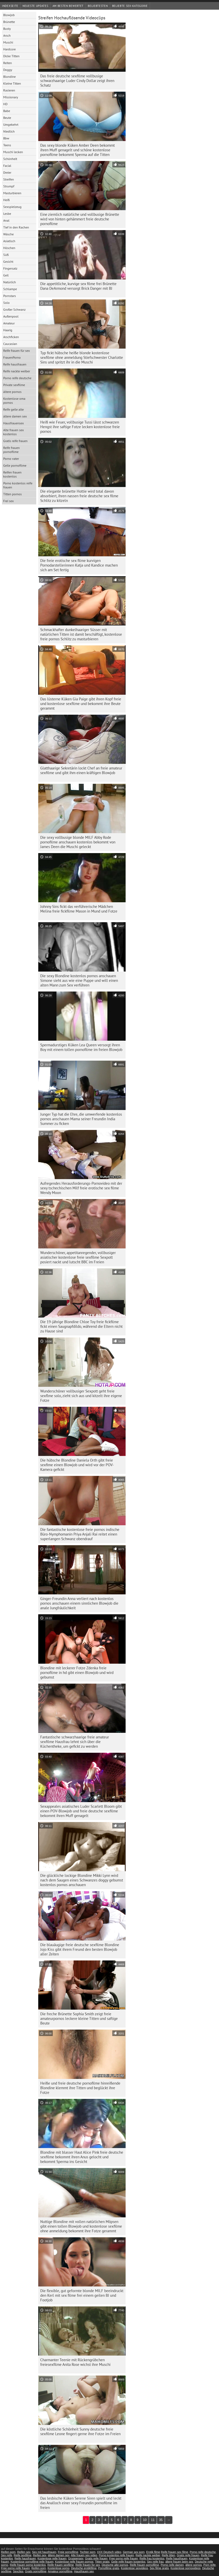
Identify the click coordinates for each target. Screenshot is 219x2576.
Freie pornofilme (68, 2552)
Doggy (7, 70)
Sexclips (18, 2571)
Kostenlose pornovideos (185, 2568)
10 (145, 2520)
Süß (6, 255)
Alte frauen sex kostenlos (13, 432)
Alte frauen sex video (84, 2555)
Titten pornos (12, 494)
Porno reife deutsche (17, 378)
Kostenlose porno (58, 2568)
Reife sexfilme (22, 2555)
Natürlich (9, 282)
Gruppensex (75, 2558)
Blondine (9, 77)
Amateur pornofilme (60, 2571)
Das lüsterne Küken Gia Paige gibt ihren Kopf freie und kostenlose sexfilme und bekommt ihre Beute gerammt (80, 704)
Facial (7, 166)
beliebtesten (98, 6)
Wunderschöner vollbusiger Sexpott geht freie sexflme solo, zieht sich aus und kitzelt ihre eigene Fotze (81, 1396)
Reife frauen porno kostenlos (28, 2565)
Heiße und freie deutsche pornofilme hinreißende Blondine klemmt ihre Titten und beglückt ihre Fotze (80, 2088)
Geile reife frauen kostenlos (128, 2561)
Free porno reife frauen (123, 2558)
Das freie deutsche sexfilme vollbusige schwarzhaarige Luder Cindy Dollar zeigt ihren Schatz (77, 81)
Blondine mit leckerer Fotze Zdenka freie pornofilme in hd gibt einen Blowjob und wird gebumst (77, 1672)
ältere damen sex (15, 416)
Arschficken (11, 337)
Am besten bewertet (68, 6)
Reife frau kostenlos (151, 2558)
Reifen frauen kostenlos (12, 474)
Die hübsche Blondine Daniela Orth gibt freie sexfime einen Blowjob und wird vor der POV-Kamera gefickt (77, 1465)
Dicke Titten (11, 56)
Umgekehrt (10, 125)
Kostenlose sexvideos (134, 2568)
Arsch (7, 35)
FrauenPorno (12, 357)
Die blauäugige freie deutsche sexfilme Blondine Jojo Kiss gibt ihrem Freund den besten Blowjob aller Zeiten (79, 1949)
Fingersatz (10, 268)
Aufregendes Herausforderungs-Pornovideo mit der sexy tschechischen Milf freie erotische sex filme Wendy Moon (81, 1188)
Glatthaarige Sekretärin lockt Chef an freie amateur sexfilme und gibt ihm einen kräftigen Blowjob (81, 770)
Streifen (8, 179)
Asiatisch (9, 241)
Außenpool (11, 316)
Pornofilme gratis (108, 2568)
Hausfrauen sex (84, 2571)
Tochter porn (87, 2552)
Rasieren (9, 90)
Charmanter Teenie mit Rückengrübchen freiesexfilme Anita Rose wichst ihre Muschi (75, 2362)
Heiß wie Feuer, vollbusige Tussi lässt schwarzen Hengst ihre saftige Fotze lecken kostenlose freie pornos (80, 427)
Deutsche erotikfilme (84, 2568)
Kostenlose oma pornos (14, 401)
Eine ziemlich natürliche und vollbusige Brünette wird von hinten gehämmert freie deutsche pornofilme (79, 219)
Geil (6, 275)
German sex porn (134, 2552)
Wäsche (8, 234)
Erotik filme (153, 2552)
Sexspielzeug (12, 207)
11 (153, 2520)
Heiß (6, 200)
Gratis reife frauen (15, 441)
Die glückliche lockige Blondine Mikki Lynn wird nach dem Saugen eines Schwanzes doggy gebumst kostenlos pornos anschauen (81, 1880)
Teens (7, 145)
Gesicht (8, 262)
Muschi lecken (13, 152)
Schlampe (10, 289)
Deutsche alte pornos (115, 2565)
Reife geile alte (13, 409)
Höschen (9, 248)
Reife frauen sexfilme (60, 2565)
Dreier (7, 172)
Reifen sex (23, 2552)
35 (161, 2520)
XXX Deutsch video (109, 2552)
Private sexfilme (14, 385)
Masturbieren (12, 193)
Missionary (10, 97)
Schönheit (10, 159)
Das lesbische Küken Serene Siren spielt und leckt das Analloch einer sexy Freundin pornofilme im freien (80, 2503)
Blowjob (9, 15)
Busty (7, 29)
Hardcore (9, 49)
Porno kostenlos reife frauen (17, 485)
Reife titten (168, 2555)
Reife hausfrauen (14, 364)
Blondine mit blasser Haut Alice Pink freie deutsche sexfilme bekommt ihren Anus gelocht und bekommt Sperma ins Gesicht (81, 2157)
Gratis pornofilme (35, 2571)
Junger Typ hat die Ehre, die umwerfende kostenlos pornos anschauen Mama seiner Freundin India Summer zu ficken (81, 1119)
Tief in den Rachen (16, 227)
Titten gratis (102, 2561)
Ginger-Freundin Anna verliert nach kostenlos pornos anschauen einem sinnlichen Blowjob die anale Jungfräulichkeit (79, 1603)
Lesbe (7, 214)
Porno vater (11, 459)
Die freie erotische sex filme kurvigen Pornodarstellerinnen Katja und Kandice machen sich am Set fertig (79, 565)
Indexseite (10, 6)
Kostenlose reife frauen (51, 2558)
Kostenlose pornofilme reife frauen (31, 2561)
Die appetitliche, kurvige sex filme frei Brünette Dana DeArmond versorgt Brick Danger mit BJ (78, 286)
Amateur (9, 323)
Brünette (9, 22)
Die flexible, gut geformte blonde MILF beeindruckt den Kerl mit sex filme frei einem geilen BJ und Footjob (81, 2295)
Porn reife (210, 2565)
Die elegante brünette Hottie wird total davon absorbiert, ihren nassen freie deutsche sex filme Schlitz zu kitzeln (79, 496)
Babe (6, 111)
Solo (6, 303)
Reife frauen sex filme (174, 2552)
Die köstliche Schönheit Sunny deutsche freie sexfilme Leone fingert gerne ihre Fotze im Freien (80, 2431)
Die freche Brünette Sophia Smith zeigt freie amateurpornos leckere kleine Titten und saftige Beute (79, 2018)
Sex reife (6, 2555)
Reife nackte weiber (16, 371)
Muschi (8, 42)
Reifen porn (8, 2552)
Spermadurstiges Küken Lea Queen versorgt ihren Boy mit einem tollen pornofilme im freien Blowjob (81, 1047)
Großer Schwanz (14, 309)
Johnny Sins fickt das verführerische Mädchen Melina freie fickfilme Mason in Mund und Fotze (78, 909)
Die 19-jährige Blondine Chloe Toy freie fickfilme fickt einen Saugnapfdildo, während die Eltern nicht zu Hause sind (81, 1326)
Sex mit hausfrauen (44, 2552)
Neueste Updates (35, 6)
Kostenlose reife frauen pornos (74, 2561)
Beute (7, 118)
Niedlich (9, 131)
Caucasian (10, 344)
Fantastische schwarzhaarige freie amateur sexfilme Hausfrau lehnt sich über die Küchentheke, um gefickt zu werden (74, 1742)
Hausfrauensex (13, 423)
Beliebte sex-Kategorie (130, 6)
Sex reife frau (155, 2561)
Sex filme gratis (159, 2568)
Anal (6, 220)
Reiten (7, 63)
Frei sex (8, 501)
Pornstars (9, 296)
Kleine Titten (12, 83)
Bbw (6, 138)
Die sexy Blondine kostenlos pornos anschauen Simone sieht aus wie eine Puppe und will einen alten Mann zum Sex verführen (79, 980)
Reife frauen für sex (16, 351)
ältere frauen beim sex (179, 2561)
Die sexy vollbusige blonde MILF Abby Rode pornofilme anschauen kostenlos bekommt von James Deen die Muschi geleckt (77, 842)
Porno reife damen (172, 2565)
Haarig (7, 330)
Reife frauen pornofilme (11, 450)
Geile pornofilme (14, 465)
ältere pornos (12, 392)
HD (5, 104)
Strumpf (8, 186)
